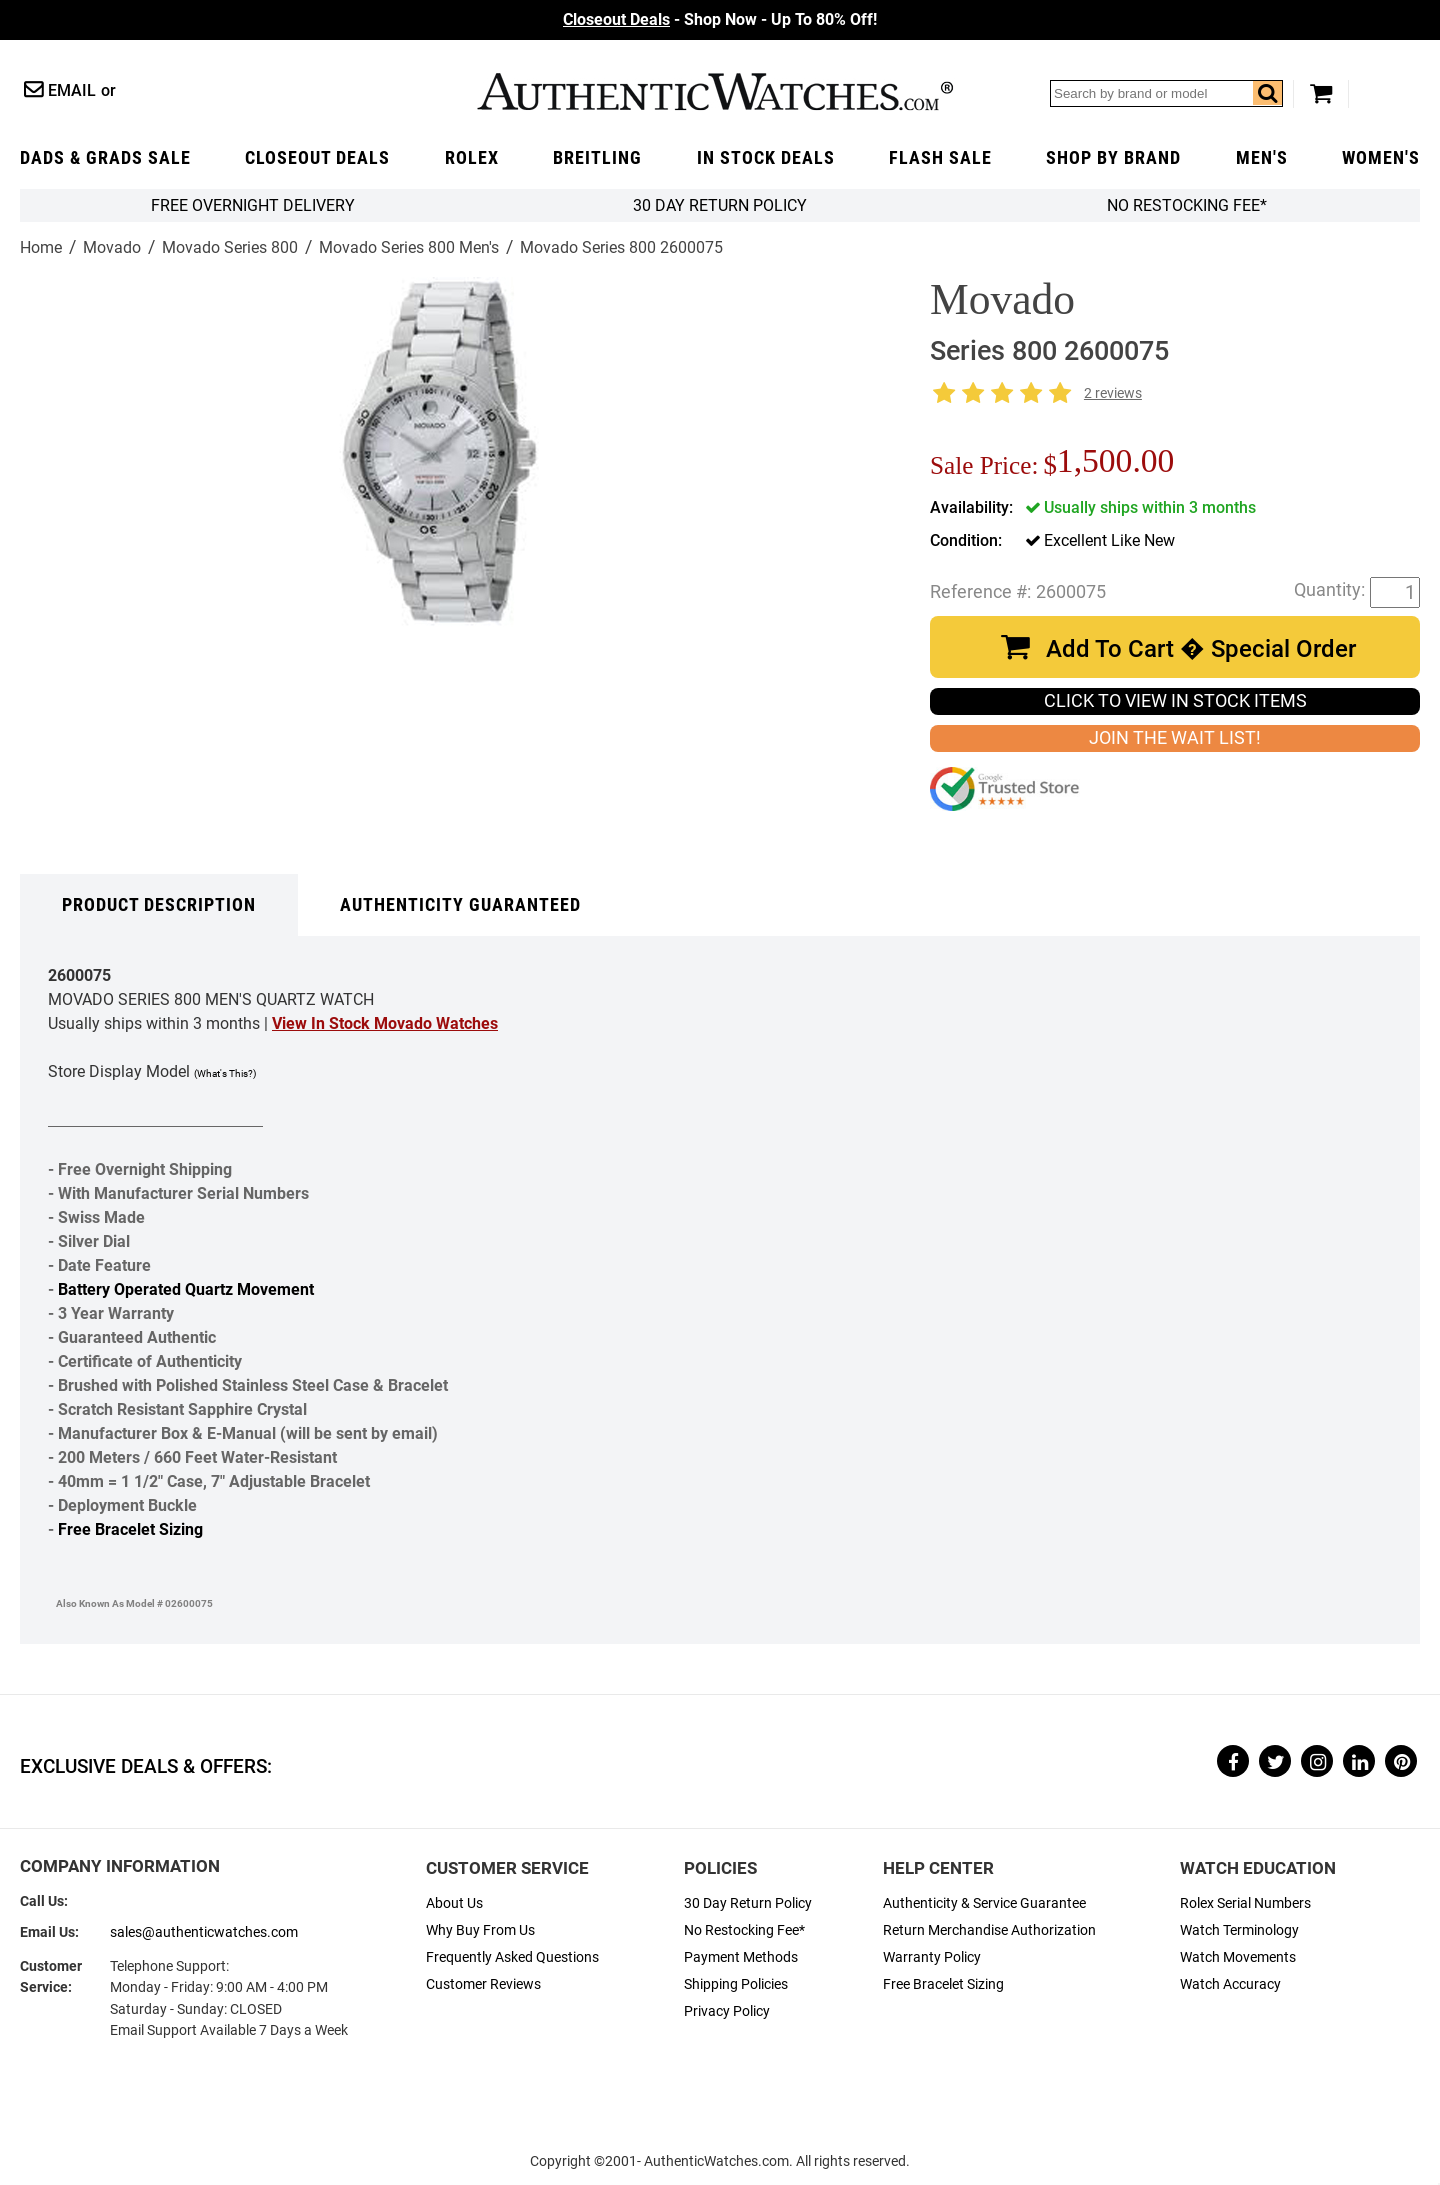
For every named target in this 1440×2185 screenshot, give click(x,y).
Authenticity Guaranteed (460, 905)
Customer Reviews (483, 1984)
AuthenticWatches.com (715, 91)
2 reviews (1113, 393)
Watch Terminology (1239, 1930)
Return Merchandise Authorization (989, 1930)
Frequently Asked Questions (512, 1957)
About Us (454, 1903)
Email (72, 90)
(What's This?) (225, 1073)
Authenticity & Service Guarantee (984, 1903)
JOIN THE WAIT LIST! (1175, 738)
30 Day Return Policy (748, 1903)
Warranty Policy (932, 1957)
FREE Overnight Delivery (253, 205)
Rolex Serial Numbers (1245, 1903)
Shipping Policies (736, 1984)
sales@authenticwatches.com (204, 1932)
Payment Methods (741, 1957)
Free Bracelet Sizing (130, 1529)
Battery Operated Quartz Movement (186, 1289)
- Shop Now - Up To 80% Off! (720, 19)
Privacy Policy (727, 2011)
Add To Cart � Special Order (1201, 649)
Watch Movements (1238, 1957)
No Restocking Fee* (1187, 205)
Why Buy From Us (480, 1930)
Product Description (159, 905)
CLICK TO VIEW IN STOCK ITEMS (1175, 701)
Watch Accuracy (1230, 1984)
